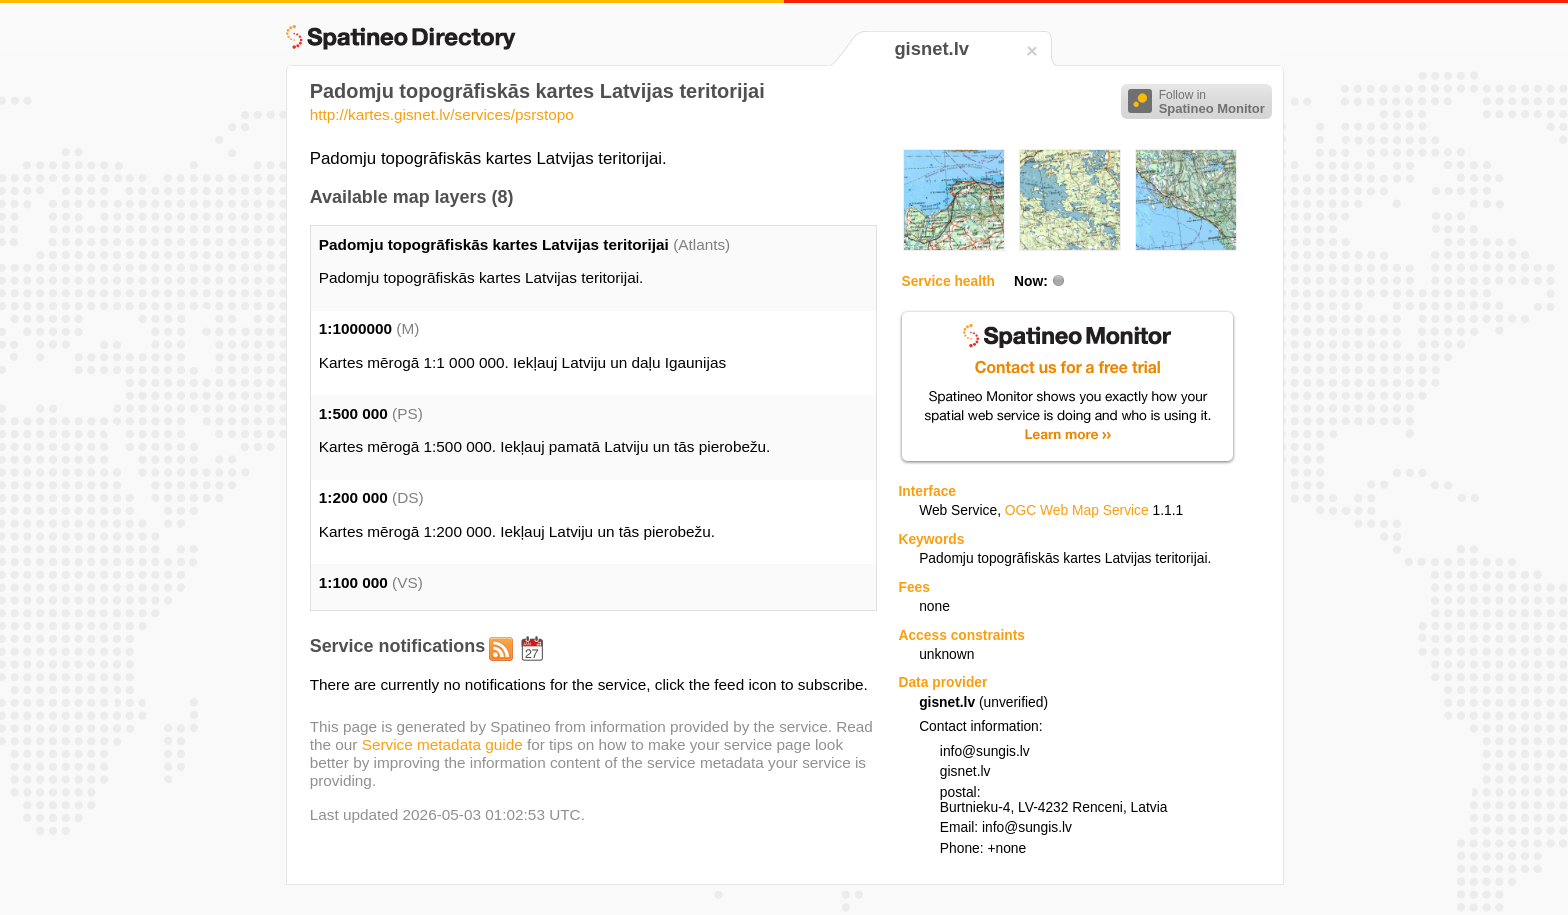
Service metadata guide (442, 744)
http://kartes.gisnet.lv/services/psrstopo (442, 114)
